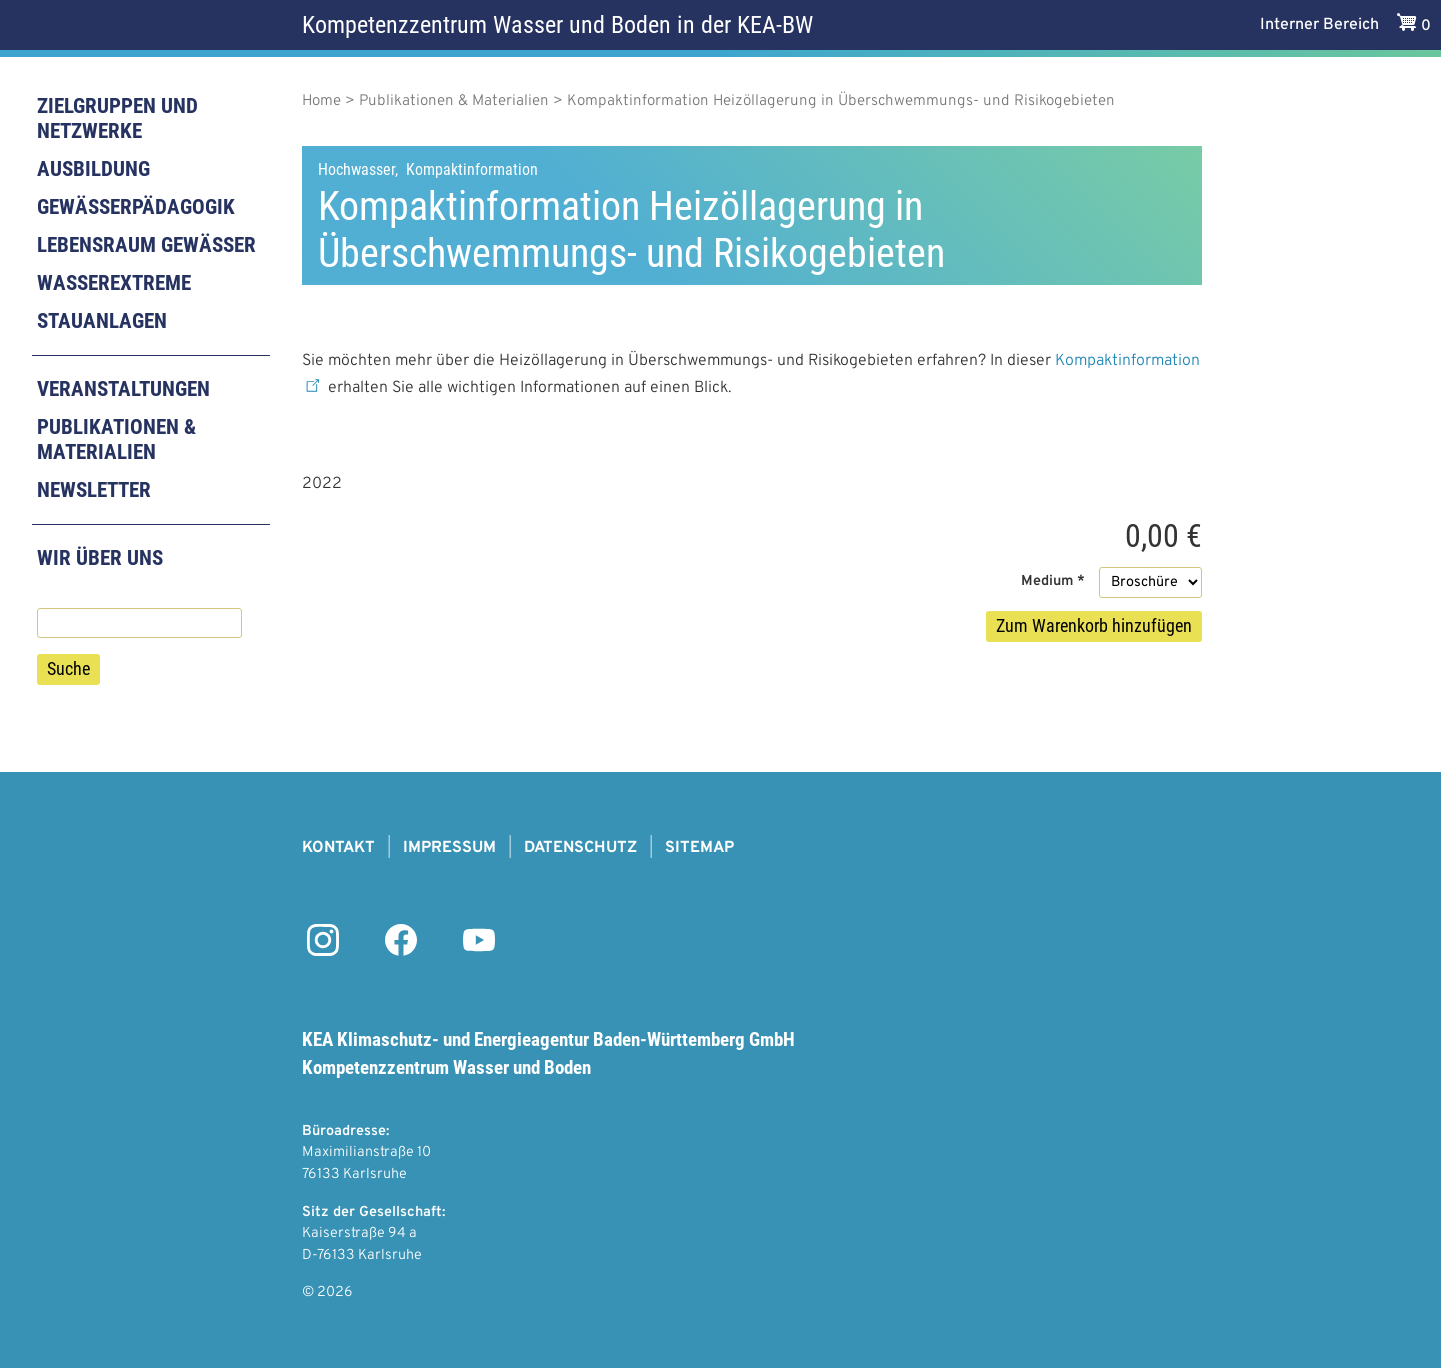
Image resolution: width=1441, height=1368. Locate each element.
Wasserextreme (114, 283)
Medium (1047, 581)
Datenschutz (580, 848)
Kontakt (338, 848)
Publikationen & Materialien (116, 439)
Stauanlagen (102, 321)
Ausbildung (93, 169)
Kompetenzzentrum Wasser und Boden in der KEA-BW (557, 25)
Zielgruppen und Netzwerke (117, 118)
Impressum (449, 848)
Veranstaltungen (123, 389)
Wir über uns (100, 558)
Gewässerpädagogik (136, 207)
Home (321, 101)
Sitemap (699, 848)
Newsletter (94, 490)
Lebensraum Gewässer (146, 245)
